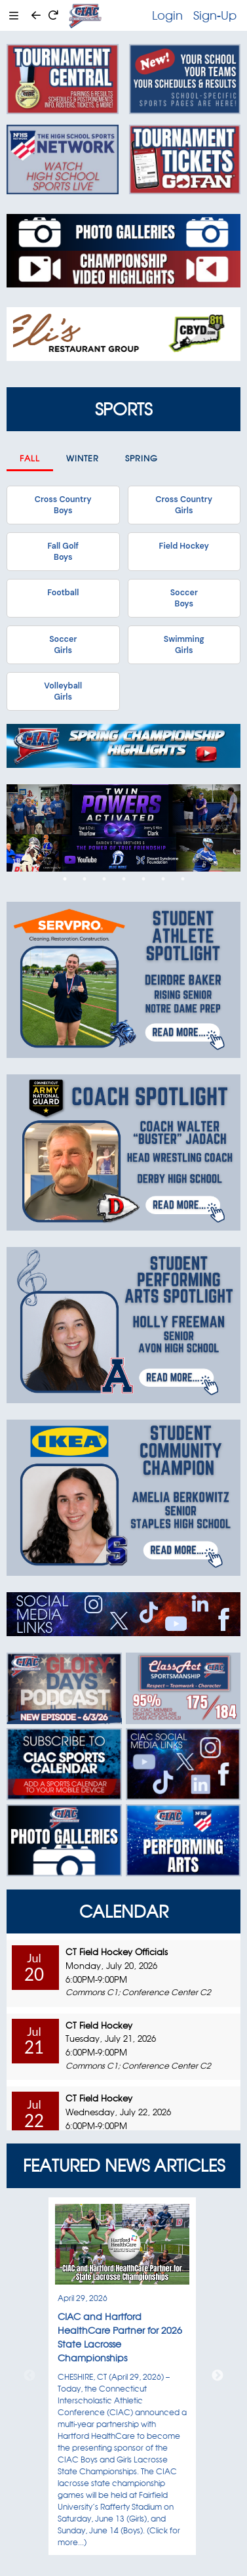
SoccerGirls (63, 644)
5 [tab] (143, 878)
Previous (29, 2375)
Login (167, 15)
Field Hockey (184, 546)
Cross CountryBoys (63, 504)
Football (63, 592)
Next (217, 2375)
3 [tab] (104, 878)
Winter (82, 458)
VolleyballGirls (63, 691)
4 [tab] (123, 878)
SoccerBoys (184, 597)
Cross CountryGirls (183, 504)
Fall (30, 458)
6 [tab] (163, 878)
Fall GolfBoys (63, 551)
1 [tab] (64, 878)
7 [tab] (182, 878)
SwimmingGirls (184, 644)
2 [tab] (84, 878)
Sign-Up (215, 15)
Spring (141, 458)
